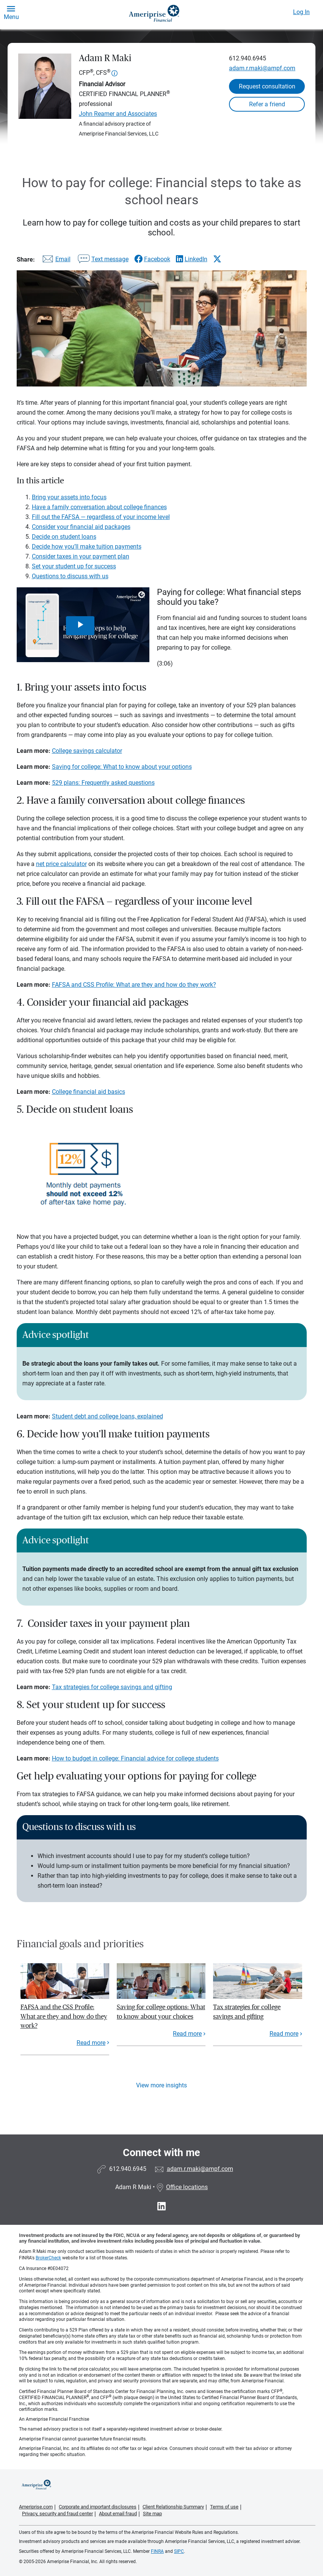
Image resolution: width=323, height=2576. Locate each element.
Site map (152, 2513)
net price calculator (61, 864)
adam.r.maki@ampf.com (262, 68)
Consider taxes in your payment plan (80, 556)
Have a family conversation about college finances (99, 507)
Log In (301, 12)
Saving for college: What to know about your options (122, 766)
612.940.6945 (247, 58)
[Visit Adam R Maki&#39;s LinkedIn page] (161, 2206)
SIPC (179, 2551)
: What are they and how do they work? (164, 984)
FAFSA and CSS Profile (82, 984)
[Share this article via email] (55, 261)
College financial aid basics (88, 1091)
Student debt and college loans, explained (107, 1416)
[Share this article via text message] (102, 261)
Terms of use (224, 2507)
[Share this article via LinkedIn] (191, 259)
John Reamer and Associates (118, 113)
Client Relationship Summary (173, 2507)
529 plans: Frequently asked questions (103, 782)
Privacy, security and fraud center (57, 2513)
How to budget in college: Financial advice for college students (135, 1758)
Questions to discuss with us (70, 576)
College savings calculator (87, 750)
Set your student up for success (74, 566)
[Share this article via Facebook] (152, 259)
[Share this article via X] (217, 259)
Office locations (182, 2187)
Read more (91, 2042)
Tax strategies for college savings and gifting (112, 1687)
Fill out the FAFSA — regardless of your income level (101, 517)
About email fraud (118, 2513)
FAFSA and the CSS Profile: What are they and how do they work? (63, 2016)
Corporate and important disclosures (97, 2507)
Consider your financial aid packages (81, 526)
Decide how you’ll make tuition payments (86, 546)
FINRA (157, 2551)
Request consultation (267, 86)
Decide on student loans (64, 536)
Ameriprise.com (36, 2507)
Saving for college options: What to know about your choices (161, 2011)
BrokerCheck (48, 2258)
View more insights (161, 2085)
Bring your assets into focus (69, 497)
